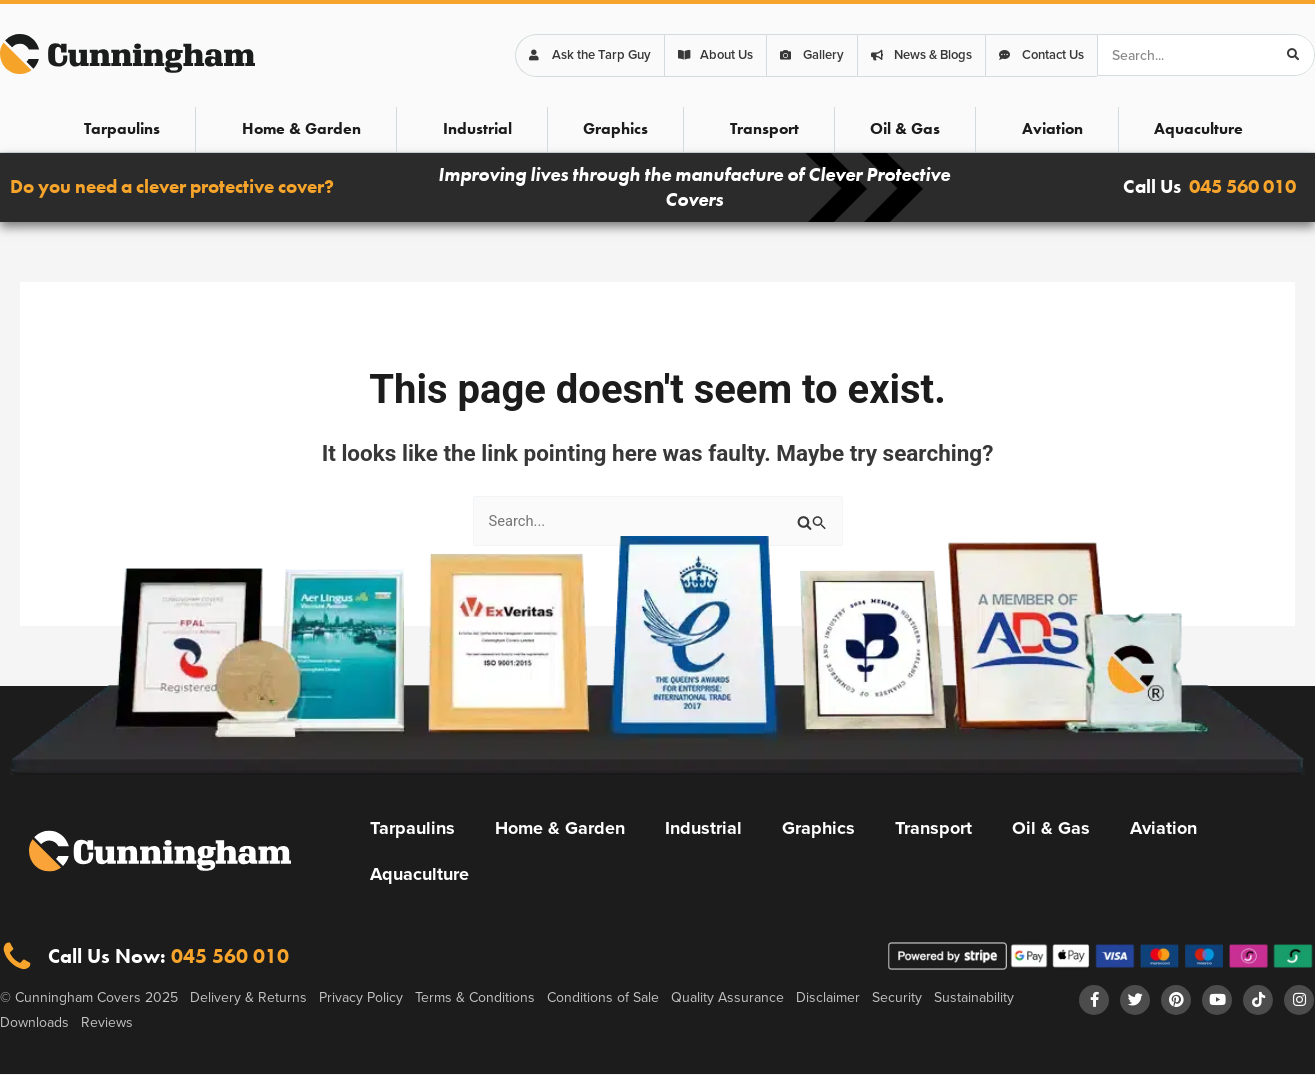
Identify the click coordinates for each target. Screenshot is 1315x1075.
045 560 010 (1242, 186)
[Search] (1293, 55)
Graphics (615, 128)
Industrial (477, 128)
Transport (764, 128)
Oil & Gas (905, 128)
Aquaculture (1198, 128)
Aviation (1052, 128)
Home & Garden (301, 128)
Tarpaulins (122, 128)
